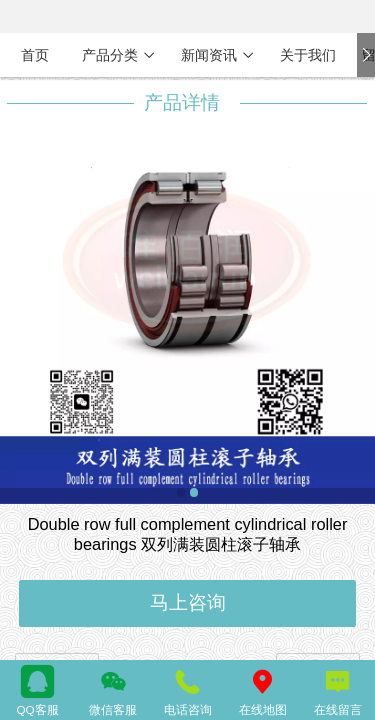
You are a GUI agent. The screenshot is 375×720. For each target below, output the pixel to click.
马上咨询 (188, 602)
